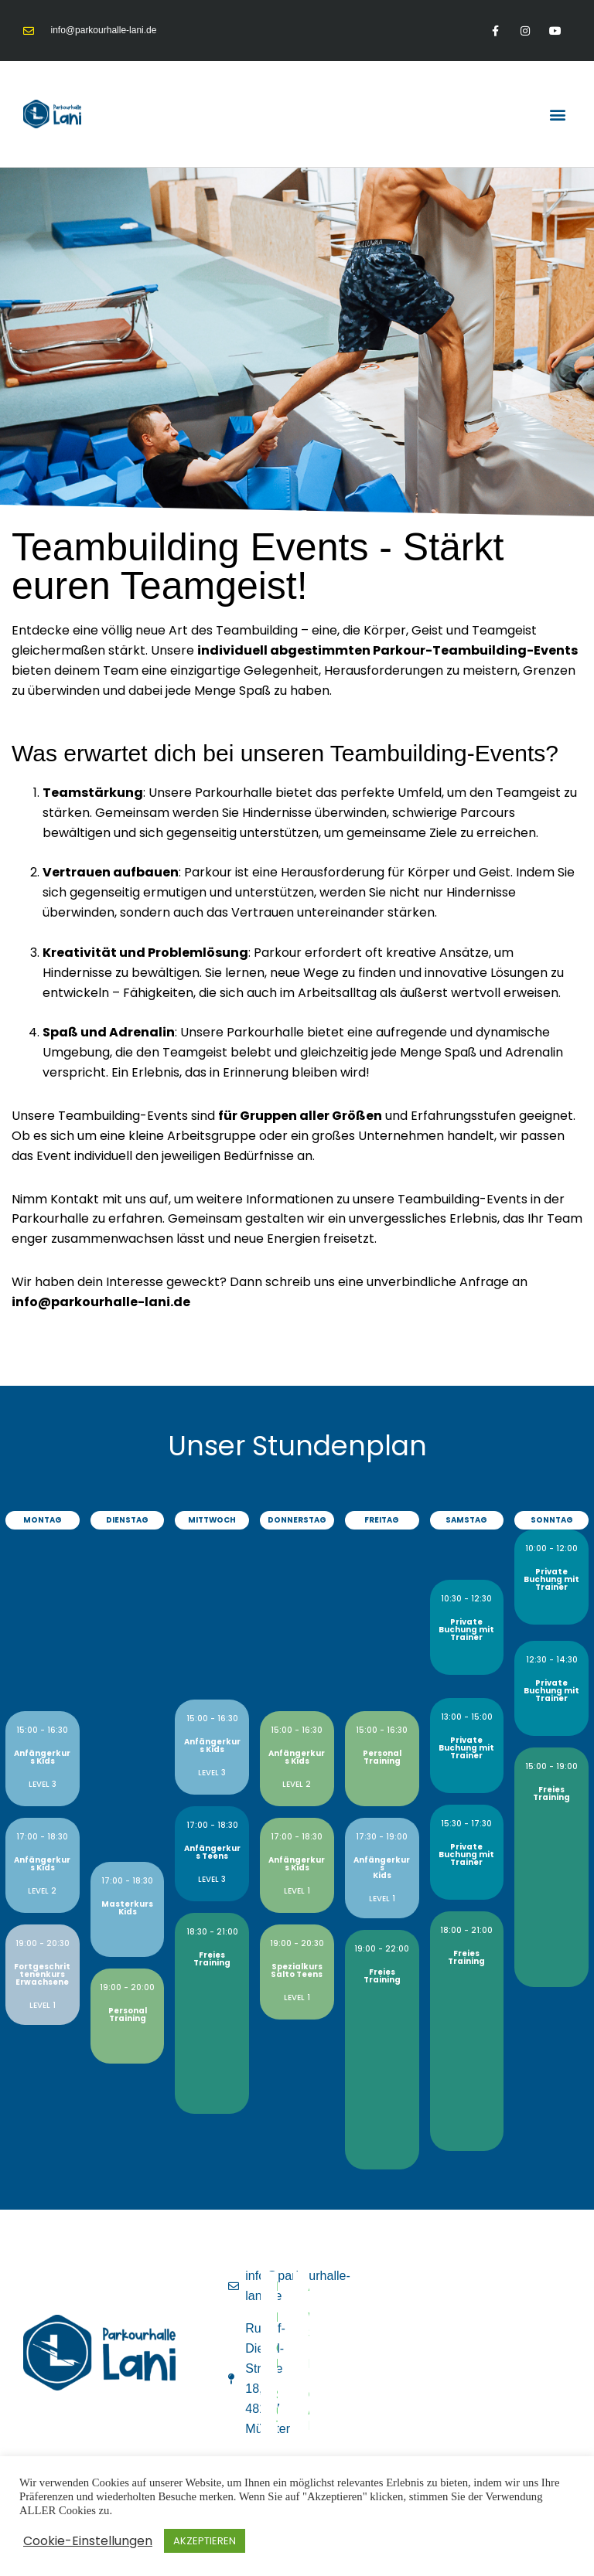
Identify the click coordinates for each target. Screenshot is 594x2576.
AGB (316, 2286)
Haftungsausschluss (316, 2364)
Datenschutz (284, 2317)
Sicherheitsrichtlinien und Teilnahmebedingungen (284, 2410)
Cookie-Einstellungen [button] (87, 2541)
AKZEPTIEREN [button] (204, 2540)
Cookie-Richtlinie (284, 2356)
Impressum (284, 2286)
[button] (558, 114)
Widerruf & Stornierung (316, 2325)
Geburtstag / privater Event (316, 2410)
